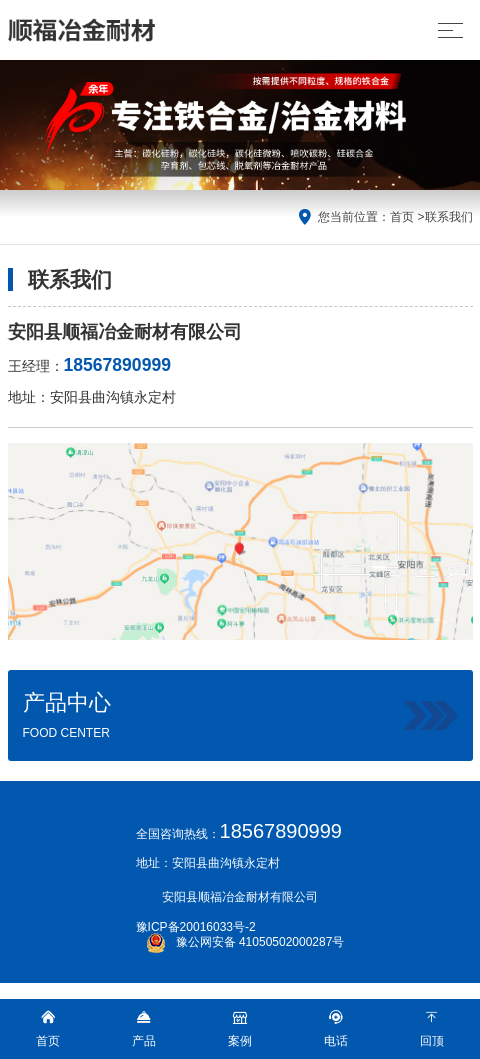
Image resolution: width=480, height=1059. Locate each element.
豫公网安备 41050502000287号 (245, 942)
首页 (402, 217)
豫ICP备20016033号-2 (196, 927)
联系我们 (449, 217)
